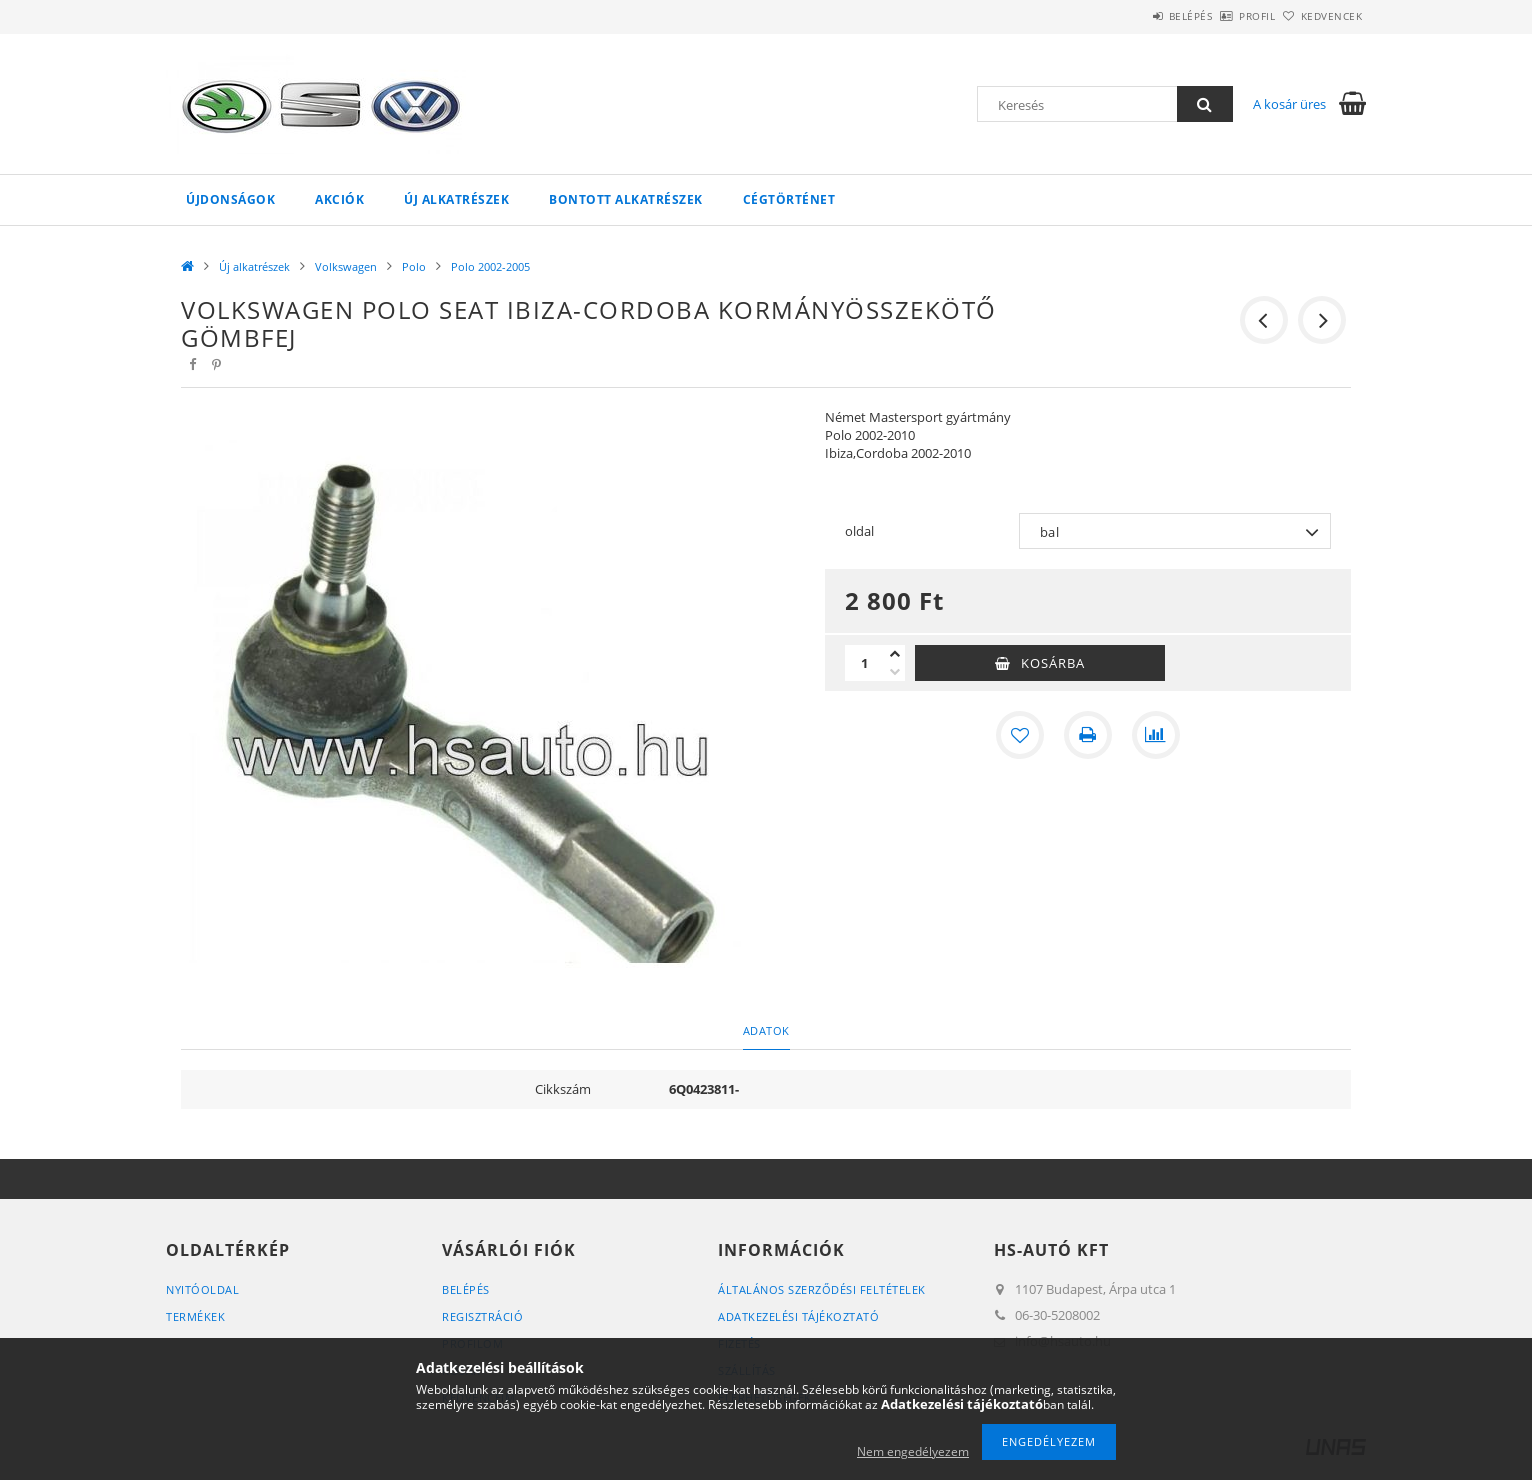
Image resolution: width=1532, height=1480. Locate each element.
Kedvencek (1321, 16)
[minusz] (895, 672)
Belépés (1135, 16)
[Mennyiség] (865, 663)
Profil (1224, 16)
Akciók (339, 199)
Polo (414, 266)
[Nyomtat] (1088, 735)
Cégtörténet (789, 199)
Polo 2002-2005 (490, 266)
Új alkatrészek (456, 199)
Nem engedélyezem (913, 1451)
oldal (859, 531)
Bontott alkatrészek (626, 199)
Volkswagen (346, 266)
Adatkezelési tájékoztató (798, 1316)
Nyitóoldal (202, 1289)
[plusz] (895, 654)
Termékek (195, 1316)
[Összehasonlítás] (1156, 735)
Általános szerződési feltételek (822, 1289)
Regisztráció (482, 1316)
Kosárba (1053, 663)
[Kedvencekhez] (1020, 735)
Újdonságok (230, 199)
